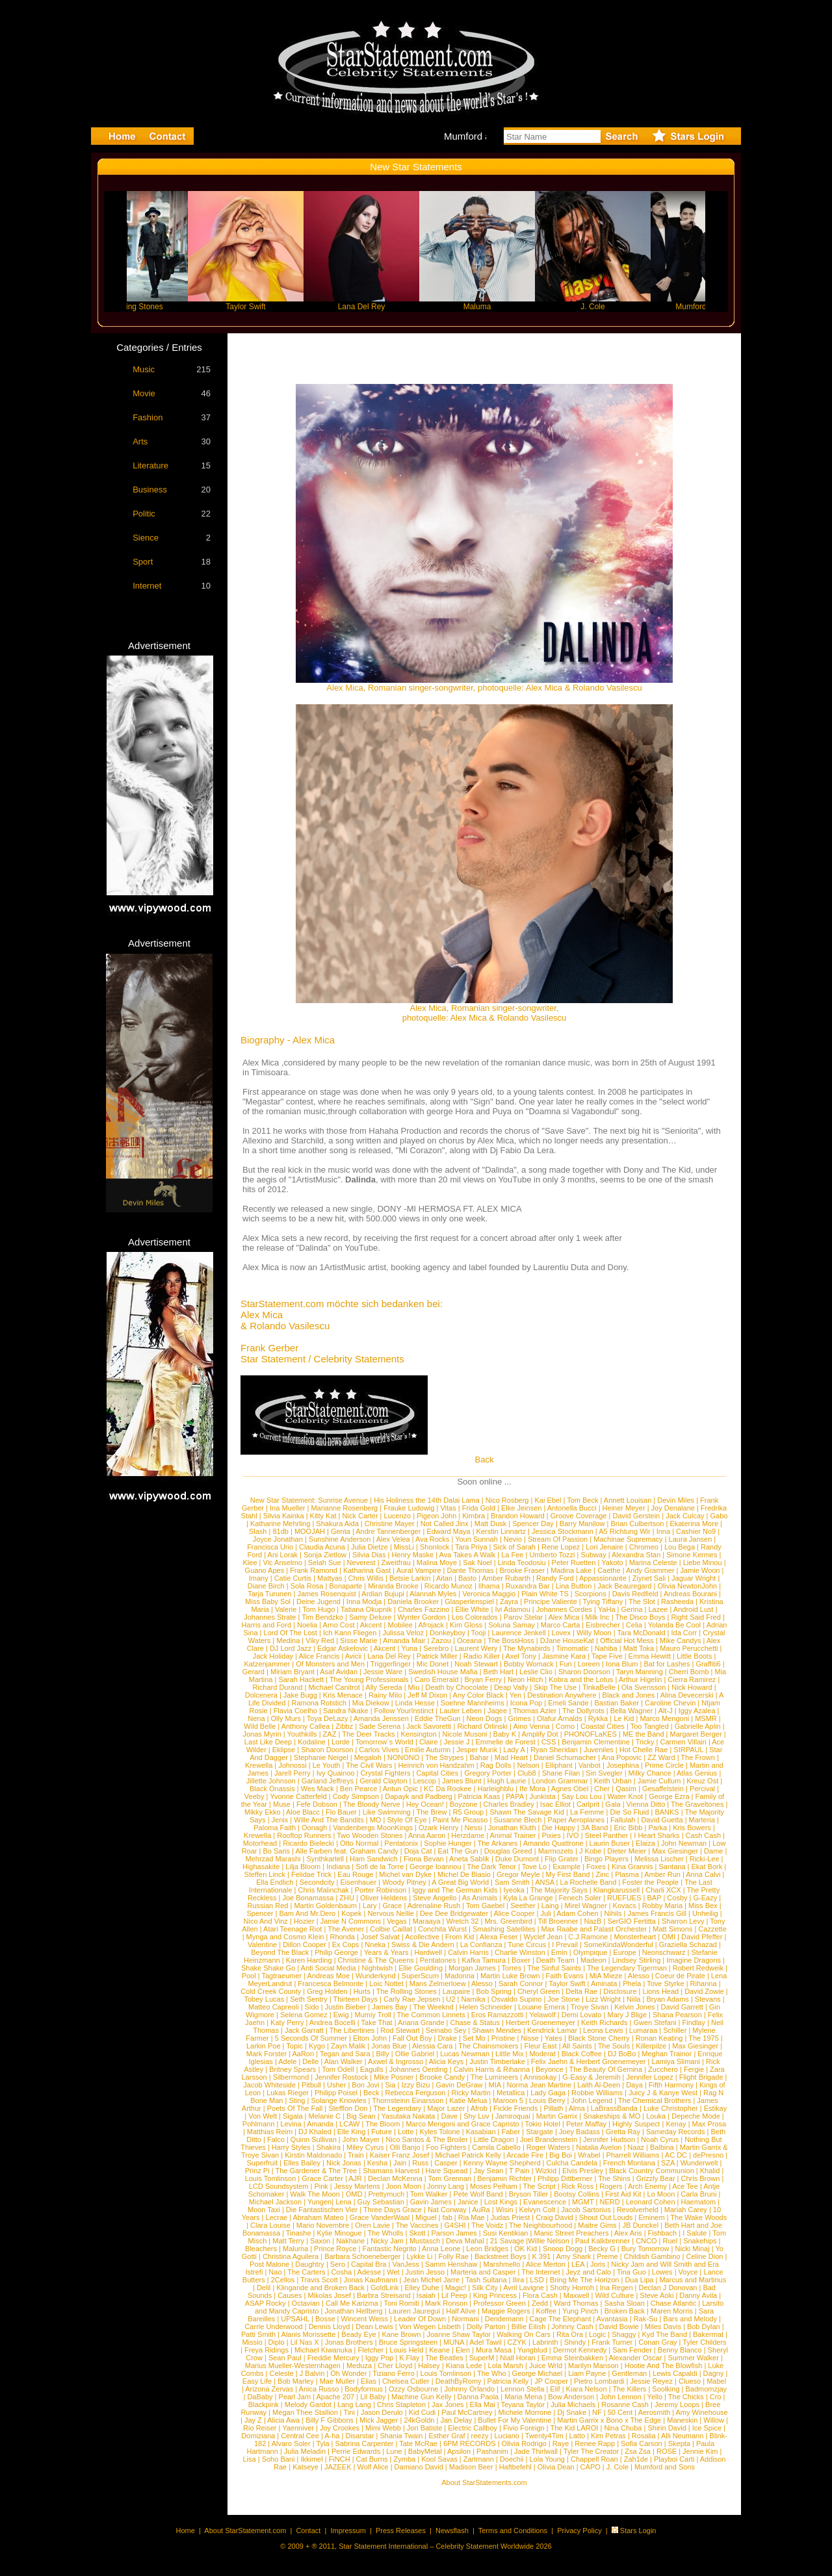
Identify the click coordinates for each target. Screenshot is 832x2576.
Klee (250, 1562)
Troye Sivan (589, 2007)
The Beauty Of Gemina (606, 2069)
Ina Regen (616, 2287)
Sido (312, 2007)
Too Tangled (649, 1726)
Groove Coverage (579, 1516)
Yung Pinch (580, 2311)
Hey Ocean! (425, 1804)
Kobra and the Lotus (581, 1679)
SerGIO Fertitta (631, 1921)
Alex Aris (628, 2233)
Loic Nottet (386, 1983)
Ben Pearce (358, 1788)
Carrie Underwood (273, 2326)
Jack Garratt (304, 2030)
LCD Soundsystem (279, 2186)
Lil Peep (454, 2295)
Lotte (405, 2132)
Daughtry (309, 2264)
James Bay (389, 2007)
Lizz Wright (603, 1999)
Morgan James (472, 1968)
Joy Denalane (673, 1508)
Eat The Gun (458, 1851)
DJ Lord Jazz (290, 1648)
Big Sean (361, 2116)
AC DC (676, 2155)
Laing (550, 1905)
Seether (523, 1905)
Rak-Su (646, 2319)
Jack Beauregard (624, 1586)
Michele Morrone (525, 2412)
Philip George (336, 1952)
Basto (467, 1578)
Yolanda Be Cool (674, 1625)
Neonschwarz (664, 1952)
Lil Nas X (305, 2342)
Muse (282, 1804)
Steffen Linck (264, 1874)
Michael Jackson (275, 2202)
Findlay (693, 2022)
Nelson (528, 1765)
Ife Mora (532, 1788)
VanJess (405, 2264)
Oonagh (314, 1827)
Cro (716, 2397)
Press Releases (401, 2530)
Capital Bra (368, 2264)
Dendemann (504, 2319)
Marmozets (555, 1851)
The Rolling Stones (406, 1991)
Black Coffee (582, 2054)
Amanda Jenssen (381, 1718)
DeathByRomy (459, 2381)
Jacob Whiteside (269, 2085)
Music (144, 369)
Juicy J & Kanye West (663, 2093)
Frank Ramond (313, 1570)
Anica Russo (319, 2389)
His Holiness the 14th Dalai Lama (427, 1500)
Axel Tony (520, 1656)
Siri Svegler (604, 1773)
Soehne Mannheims (472, 1703)
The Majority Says (559, 1890)
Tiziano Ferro (393, 2373)
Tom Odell (338, 2069)
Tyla (322, 2443)
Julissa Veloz (403, 1633)
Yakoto (612, 1562)
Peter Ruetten (574, 1562)
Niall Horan (517, 2358)
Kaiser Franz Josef (400, 2155)
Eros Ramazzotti (497, 2015)
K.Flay (409, 2358)
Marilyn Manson (593, 2365)
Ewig (341, 2015)
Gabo (719, 1516)
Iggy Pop (379, 2358)
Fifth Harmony (671, 2085)
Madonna (459, 1976)
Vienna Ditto (646, 1804)
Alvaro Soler (291, 2443)
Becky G (602, 2248)
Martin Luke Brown (510, 1976)
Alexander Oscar (635, 2358)
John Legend (591, 2100)
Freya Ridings (266, 2350)
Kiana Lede (464, 2365)
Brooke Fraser (522, 1570)
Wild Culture (614, 2295)
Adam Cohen (577, 1913)
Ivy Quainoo (336, 1773)
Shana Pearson (677, 2015)
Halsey (429, 2365)
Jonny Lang (445, 2186)
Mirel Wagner (586, 1905)
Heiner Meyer (624, 1508)
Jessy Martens (357, 2186)
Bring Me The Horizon (584, 2280)
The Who (491, 2373)
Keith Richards (604, 2022)
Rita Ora (569, 2334)
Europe (624, 1952)
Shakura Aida (337, 1523)
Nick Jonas (343, 2163)
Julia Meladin (305, 2451)
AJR (355, 2178)
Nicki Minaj (692, 2248)
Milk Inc (597, 1617)
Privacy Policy (579, 2530)
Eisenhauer (358, 1882)
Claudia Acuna (322, 1547)
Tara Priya (471, 1547)
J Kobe (590, 1851)
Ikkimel (311, 2459)
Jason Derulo (382, 2412)
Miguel (425, 2217)
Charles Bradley (509, 1804)
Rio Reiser (259, 2428)
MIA (495, 2085)
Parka (657, 1827)
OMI (668, 1937)
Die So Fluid (629, 1812)
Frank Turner (612, 2342)
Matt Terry (288, 2241)
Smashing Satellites (504, 1929)
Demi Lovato (582, 2015)
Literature (150, 465)
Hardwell (428, 1952)
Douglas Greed (508, 1851)
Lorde (341, 1742)
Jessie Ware (382, 1672)
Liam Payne (587, 2373)
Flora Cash (540, 2295)
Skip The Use (555, 1687)
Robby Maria (662, 1905)
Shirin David (666, 2428)
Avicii (353, 1656)
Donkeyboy (447, 1633)
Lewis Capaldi (675, 2373)
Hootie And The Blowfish (664, 2365)
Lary (369, 1905)
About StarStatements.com (483, 2482)
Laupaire (457, 1991)
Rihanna (703, 1983)
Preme (607, 2256)
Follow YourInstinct (404, 1711)
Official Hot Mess (627, 1640)
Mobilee (400, 1625)
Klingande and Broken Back (320, 2287)
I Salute (694, 2233)
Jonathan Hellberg (353, 2311)
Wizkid (546, 2170)
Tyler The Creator (591, 2451)
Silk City (485, 2287)
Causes (290, 2295)
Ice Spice (707, 2428)
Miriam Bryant (292, 1672)
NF (597, 2412)
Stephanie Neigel (321, 1757)
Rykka (598, 1718)
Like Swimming (387, 1812)
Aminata (604, 1983)
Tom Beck (582, 1500)
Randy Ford (554, 1578)
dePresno (708, 2155)
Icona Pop (526, 1703)
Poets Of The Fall (294, 2108)
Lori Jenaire (604, 1547)
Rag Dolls (496, 1765)
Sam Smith (512, 1882)
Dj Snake (571, 2412)
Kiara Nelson (586, 2389)
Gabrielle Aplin (698, 1726)
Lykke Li (420, 2256)
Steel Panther (607, 1835)
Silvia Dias (368, 1555)
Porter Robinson (381, 1890)
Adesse (370, 2272)
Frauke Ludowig (409, 1508)
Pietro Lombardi (599, 2381)
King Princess (495, 2295)
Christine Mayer (390, 1523)
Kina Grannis (632, 1866)
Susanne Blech (517, 1820)
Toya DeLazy (327, 1718)
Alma (577, 2108)
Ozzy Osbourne (413, 2389)
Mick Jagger (378, 2420)
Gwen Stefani (654, 2022)
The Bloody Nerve (371, 1804)
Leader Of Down (420, 2319)
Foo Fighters (446, 2147)
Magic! (455, 2287)
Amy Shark (574, 2256)
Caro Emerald (437, 1679)
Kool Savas (439, 2459)
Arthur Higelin (640, 1679)
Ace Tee (685, 2186)
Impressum (347, 2530)
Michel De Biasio (464, 1874)
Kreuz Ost (702, 1781)
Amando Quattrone (553, 1843)
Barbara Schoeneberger (362, 2256)
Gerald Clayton (383, 1781)
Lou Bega (679, 1547)
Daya (634, 2085)
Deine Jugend (318, 1601)
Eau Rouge (355, 1874)
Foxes (596, 1866)
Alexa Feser (499, 1937)
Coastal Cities (602, 1726)
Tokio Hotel (542, 2124)
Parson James (453, 2233)
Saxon (320, 2241)
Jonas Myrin (261, 1734)
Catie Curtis (292, 1578)
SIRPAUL (688, 1749)
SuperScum (420, 1976)
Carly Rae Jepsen (412, 1999)
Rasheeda (677, 1601)
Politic (144, 513)
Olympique (590, 1952)
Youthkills (302, 1734)
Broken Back (624, 2311)
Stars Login (638, 2530)
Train (356, 2155)
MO (376, 1820)
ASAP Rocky (265, 2303)
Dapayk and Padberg (418, 1796)
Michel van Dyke (405, 1874)
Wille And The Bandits (328, 1820)
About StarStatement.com (245, 2530)
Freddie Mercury (333, 2358)
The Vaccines (417, 2225)
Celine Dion (704, 2256)
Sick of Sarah (514, 1547)
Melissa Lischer (659, 1859)
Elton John (370, 2038)
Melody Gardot (308, 2404)
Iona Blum (622, 1664)
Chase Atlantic (673, 2303)
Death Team (555, 1960)
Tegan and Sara (345, 2054)
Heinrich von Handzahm (436, 1765)
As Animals (479, 1898)
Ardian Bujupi (382, 1594)
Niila (633, 1999)
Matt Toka (639, 1648)
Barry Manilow (582, 1523)
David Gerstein (636, 1516)
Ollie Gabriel (415, 2054)
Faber (511, 2132)
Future (381, 2132)
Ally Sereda (383, 1687)
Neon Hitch (525, 1679)
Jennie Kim (700, 2451)
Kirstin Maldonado (313, 2155)
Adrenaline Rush (434, 1905)
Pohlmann (258, 2124)
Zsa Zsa (638, 2451)
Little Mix (509, 2054)
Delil (263, 2287)
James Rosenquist (326, 1594)
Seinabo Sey (446, 2030)
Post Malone (269, 2264)
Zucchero (663, 2069)
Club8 (526, 1773)
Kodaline (312, 1742)
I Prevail (565, 1944)
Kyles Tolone (440, 2132)
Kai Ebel (547, 1500)
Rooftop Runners (304, 1835)
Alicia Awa (283, 2420)
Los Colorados (475, 1617)
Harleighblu (495, 1788)
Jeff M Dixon (427, 1695)
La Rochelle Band (588, 1882)
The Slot (642, 1601)
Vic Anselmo (282, 1562)
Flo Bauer (341, 1812)
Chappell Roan (594, 2459)
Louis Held (406, 2350)
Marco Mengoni (664, 1718)
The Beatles (444, 2358)
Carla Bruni (698, 2194)
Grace (392, 1905)
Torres (512, 1968)
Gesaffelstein (663, 1788)
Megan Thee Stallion (305, 2412)
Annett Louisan (627, 1500)
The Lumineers (494, 2077)
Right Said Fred (695, 1617)
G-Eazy (706, 1898)
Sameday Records (675, 2132)
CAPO (590, 2467)
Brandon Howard (518, 1516)
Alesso (638, 1976)
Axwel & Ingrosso (395, 2061)
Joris (597, 2264)
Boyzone (464, 1804)
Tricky (645, 1742)
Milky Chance (650, 1773)
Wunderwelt (699, 2163)
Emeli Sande (568, 1703)
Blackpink (263, 2404)
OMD (354, 2194)
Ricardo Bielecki (308, 1843)
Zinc (602, 1874)
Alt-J (665, 1711)
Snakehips (699, 2241)
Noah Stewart (476, 1664)
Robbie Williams (597, 2093)
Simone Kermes (691, 1555)
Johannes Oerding (418, 2069)
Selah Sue (324, 1562)
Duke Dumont (517, 1859)
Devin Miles (675, 1500)
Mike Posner (393, 2077)
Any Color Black (478, 1695)
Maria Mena (523, 2397)
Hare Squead (447, 2170)
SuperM (482, 2358)
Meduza (359, 2365)
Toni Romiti (401, 2303)
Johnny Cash (572, 2326)
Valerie (285, 1609)
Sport (143, 562)
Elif (555, 2389)
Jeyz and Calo (588, 2272)
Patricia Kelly (508, 2381)
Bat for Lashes (667, 1664)
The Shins (614, 2178)
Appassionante (603, 1578)
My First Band (568, 1874)
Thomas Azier (534, 1711)
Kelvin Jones (634, 2007)
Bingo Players (606, 1859)
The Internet (540, 2272)
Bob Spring (493, 1991)
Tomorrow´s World (384, 1742)
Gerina (631, 1609)
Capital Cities (437, 1773)
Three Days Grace (392, 2209)
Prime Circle (664, 1765)
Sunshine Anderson (339, 1539)
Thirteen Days (355, 1999)
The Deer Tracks (368, 1734)
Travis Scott (319, 2280)
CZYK (517, 2342)
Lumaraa (643, 2030)
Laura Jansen (690, 1539)
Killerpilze (651, 2046)
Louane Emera (541, 2007)
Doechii (512, 2459)
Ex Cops (345, 1944)
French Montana (629, 2163)
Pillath (553, 2108)
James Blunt (462, 1781)
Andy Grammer (650, 1570)
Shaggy (624, 2334)
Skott (417, 2233)
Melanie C (325, 2116)
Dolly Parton (486, 2326)
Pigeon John (436, 1516)
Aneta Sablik (469, 1859)
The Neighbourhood (540, 2225)
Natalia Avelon (598, 2147)
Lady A (514, 1749)
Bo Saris (276, 1851)
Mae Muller (337, 2381)
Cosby (677, 1898)
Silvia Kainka (283, 1516)
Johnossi (292, 1765)
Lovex (561, 1633)
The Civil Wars (369, 1765)
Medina (288, 1640)
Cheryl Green (538, 1991)
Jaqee (497, 1711)
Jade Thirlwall (536, 2451)
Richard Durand (277, 1687)
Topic (294, 2046)
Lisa (248, 2459)
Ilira (519, 2280)
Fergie (694, 2069)
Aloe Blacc (303, 1812)
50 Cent (620, 2412)
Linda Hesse (415, 1703)
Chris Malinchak (323, 1890)
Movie (144, 393)
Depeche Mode (695, 2116)
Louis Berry (547, 2100)
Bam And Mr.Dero (307, 1913)
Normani (465, 2319)
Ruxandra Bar (528, 1586)
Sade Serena (379, 1726)
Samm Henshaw (451, 2264)
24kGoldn (419, 2420)
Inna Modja (364, 1601)
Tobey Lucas (264, 1999)
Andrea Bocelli (332, 2022)
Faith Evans (565, 1976)
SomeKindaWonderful (618, 1944)
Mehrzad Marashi (273, 1859)
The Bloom (382, 2124)
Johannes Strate (270, 1617)
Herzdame (467, 1835)
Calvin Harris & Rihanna (492, 2069)
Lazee (658, 1609)
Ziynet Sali (649, 1578)
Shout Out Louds (606, 2217)
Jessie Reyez (651, 2381)
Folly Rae (453, 2256)
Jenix (280, 1820)
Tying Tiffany (603, 1601)
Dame (713, 1851)
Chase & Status (475, 2022)
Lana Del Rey (389, 1656)
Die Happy (558, 1827)
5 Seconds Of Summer (311, 2038)
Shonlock (434, 1547)
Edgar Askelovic (342, 1648)
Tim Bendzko (322, 1617)
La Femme (587, 1812)
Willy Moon (594, 1633)
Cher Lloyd (395, 2365)
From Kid (459, 1937)
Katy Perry (287, 2022)
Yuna (409, 1648)
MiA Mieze (606, 1976)
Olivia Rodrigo (524, 2443)
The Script (539, 2186)
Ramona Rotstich (318, 1703)
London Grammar (560, 1781)
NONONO (403, 1757)
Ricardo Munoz (448, 1586)
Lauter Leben (460, 1711)
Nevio (513, 1539)
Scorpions (590, 1594)
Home (185, 2530)
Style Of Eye (406, 1820)
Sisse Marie (358, 1640)
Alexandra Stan (636, 1555)
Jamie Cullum (659, 1781)
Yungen (319, 2202)
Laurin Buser (610, 1843)
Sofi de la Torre (380, 1866)
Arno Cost (339, 1625)
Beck (371, 2093)
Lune (394, 2451)
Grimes (519, 1718)
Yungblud (532, 2350)
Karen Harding (309, 1960)
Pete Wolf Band (477, 2194)
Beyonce (550, 2069)
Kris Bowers (692, 1827)
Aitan (444, 1578)
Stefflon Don (347, 2108)
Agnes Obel (569, 1788)
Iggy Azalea (697, 1711)
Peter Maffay (586, 2124)
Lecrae (277, 2217)
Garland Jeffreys (328, 1781)
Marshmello (502, 2264)
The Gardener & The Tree (316, 2170)
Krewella (258, 1765)
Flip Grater (561, 1859)
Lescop (424, 1781)
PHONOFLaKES (590, 1734)
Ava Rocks (432, 1539)
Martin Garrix (557, 2116)
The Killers (629, 2389)
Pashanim (492, 2451)
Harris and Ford (266, 1625)
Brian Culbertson (637, 1523)
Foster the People (650, 1882)
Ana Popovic (621, 1757)
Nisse (530, 2038)
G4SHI (455, 2225)
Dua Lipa (639, 2280)
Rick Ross (578, 2186)
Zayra (509, 1601)
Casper (445, 2163)
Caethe (608, 1570)
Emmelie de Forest (505, 1742)
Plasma (627, 1874)
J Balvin (312, 2373)
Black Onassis (272, 1788)
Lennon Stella (522, 2389)
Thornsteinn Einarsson (407, 2100)
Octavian (306, 2303)
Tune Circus (527, 1944)
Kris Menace (343, 1695)
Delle (310, 2061)
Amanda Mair (404, 1640)
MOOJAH (309, 1531)
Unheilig (705, 1913)
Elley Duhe (421, 2287)
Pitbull (311, 2085)
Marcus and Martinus (692, 2280)
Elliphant (559, 1765)
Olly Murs (286, 1718)
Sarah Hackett (301, 1679)
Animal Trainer (512, 1835)
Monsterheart (635, 1937)
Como (565, 1726)
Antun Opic (400, 1788)
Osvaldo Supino (516, 1999)
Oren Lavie (372, 2225)
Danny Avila (698, 2295)
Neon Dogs (484, 1718)
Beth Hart (499, 1672)
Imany (258, 1578)
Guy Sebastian (381, 2202)
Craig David (554, 2217)
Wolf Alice (373, 2467)
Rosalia (644, 2436)
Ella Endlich (274, 1882)
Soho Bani (278, 2459)
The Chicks (686, 2397)
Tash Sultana (486, 2280)
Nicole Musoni (464, 1734)
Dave (449, 2116)
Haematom (698, 2202)
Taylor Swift (567, 1983)
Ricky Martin (471, 2093)
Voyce (688, 2272)
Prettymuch (386, 2194)
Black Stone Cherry (599, 2038)
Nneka (375, 1944)
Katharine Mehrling (280, 1523)
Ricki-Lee (705, 1859)
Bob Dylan (703, 2326)
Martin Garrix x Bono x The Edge (609, 2420)
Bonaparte (345, 1586)
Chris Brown (700, 2178)
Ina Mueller (287, 1508)
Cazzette (712, 1929)
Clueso (690, 2381)
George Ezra (669, 1796)
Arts (140, 441)
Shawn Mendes (496, 2030)
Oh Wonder (348, 2373)
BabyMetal (425, 2451)
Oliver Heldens (383, 1898)
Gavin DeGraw (459, 2085)
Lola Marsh (505, 2365)
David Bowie (619, 2326)
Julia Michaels (573, 2404)
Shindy (575, 2342)
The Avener (346, 1929)
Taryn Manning (639, 1672)
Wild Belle (260, 1726)
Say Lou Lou (582, 1796)
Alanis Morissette (308, 2334)
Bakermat (708, 2334)
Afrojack (431, 1625)
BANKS (667, 1812)
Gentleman (629, 2373)
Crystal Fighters (385, 1773)
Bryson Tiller (529, 2194)
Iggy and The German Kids (454, 1890)
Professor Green (499, 2303)
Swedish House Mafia (442, 1672)
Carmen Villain (683, 1742)
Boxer (521, 1960)
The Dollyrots (583, 1711)
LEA (577, 2264)
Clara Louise (270, 2225)
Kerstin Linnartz (501, 1531)
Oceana (469, 1640)
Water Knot (626, 1796)
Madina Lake (571, 1570)
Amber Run (662, 1874)
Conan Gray (657, 2342)
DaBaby (259, 2397)
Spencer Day (533, 1523)
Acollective (422, 1937)
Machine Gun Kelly (421, 2397)
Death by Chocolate (456, 1687)
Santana (672, 1866)
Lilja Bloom (302, 1866)
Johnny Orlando (469, 2389)
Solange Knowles (338, 2100)
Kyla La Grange (527, 1898)
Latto (577, 2436)
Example (566, 1866)
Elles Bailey (301, 2163)
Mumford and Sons (664, 2467)
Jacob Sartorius (585, 2209)
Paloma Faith (275, 1827)
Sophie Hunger (447, 1843)
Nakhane (350, 2241)
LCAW (349, 2124)
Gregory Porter (488, 1773)
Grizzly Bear (655, 2178)
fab (447, 2217)
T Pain (519, 2170)
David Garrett (681, 2007)
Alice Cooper (513, 1913)
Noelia (307, 1625)
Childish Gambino (652, 2256)
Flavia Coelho (295, 1711)
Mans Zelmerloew (438, 1983)
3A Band (594, 1827)
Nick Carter (360, 1516)
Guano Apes (265, 1570)
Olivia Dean (556, 2467)
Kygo (317, 2046)
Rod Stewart (400, 2030)
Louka (656, 2116)
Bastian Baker (617, 1703)
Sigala (293, 2116)
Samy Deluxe (370, 1617)
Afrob (479, 2108)
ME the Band (643, 1734)
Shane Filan (561, 1773)
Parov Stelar (523, 1617)
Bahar (478, 1757)
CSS (548, 1742)
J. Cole (617, 2467)
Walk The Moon (314, 2194)
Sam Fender (632, 2350)
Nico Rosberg (507, 1500)
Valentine (262, 1944)
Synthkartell (325, 1859)
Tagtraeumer (281, 1976)
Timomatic (572, 1648)
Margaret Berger (696, 1734)
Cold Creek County (270, 1991)
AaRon (303, 2054)
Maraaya (427, 1921)
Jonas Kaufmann (371, 2280)
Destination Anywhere (561, 1695)
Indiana (338, 1866)
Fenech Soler (580, 1898)
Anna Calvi (703, 1874)
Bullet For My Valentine (514, 2420)
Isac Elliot (555, 1804)
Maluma (295, 2248)
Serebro (435, 1648)
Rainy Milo (385, 1695)
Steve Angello (434, 1898)
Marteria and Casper (482, 2272)
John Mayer (361, 2139)
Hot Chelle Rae (643, 1749)
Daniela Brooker (413, 1601)
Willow (713, 2420)
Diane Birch (266, 1586)
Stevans (708, 1999)
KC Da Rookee (447, 1788)
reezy (480, 2436)
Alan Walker (343, 2061)
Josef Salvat (380, 1937)
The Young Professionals (369, 1679)
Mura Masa (494, 2350)
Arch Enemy (647, 2186)
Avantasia (612, 2319)
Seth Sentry (308, 1999)
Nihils (613, 1913)
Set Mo (474, 2038)
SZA (668, 2163)
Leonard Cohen (650, 2202)
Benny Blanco (680, 2350)
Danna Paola (478, 2397)
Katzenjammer (267, 1664)
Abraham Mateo (318, 2217)
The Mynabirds (527, 1648)
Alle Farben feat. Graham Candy (346, 1851)
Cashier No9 (696, 1531)
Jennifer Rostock (341, 2077)
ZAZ (330, 1734)
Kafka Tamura (484, 1960)
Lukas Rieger (287, 2093)
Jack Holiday (273, 1656)
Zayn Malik (348, 2046)
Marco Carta (560, 1625)
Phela (632, 1983)
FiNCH (339, 2459)
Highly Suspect (636, 2124)
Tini (349, 2412)
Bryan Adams (667, 1999)
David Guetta (661, 1820)
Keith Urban (613, 1781)
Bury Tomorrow (645, 2248)
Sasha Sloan (624, 2303)
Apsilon (459, 2451)
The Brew (431, 1812)
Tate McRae (418, 2443)
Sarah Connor (521, 1983)
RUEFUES (624, 1898)
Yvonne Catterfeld (298, 1796)
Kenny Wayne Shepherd (502, 2163)
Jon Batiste (424, 2428)
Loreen (589, 1664)
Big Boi (560, 2155)
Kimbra (473, 1516)
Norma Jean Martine (538, 2085)
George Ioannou (436, 1866)
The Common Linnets (431, 2015)
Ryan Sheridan (554, 1749)
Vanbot (589, 1765)
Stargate (539, 2132)
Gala (612, 1804)
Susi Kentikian (505, 2233)
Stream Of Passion (558, 1539)
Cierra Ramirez (692, 1679)
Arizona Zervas (269, 2389)
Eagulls (372, 2069)
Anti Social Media (328, 1968)
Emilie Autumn (427, 1749)
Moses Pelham (493, 2186)
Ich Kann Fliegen (350, 1633)
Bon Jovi (365, 2085)
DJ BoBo (622, 2054)
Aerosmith (654, 2412)
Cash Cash (703, 1835)
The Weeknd (433, 2007)
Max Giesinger (675, 1851)
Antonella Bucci (572, 1508)
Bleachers (261, 2248)
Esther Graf (446, 2436)
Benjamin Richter (504, 2178)
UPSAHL (295, 2319)
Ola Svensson (643, 1687)
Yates (553, 2038)
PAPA (514, 1796)
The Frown (698, 1757)
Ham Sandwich (374, 1859)
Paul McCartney (466, 2412)
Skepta (679, 2443)
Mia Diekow (370, 1703)
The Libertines (352, 2030)
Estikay (715, 2108)
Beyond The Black (280, 1952)
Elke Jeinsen (521, 1508)
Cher (602, 1788)
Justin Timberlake (497, 2061)
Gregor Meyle (518, 1874)
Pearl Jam (295, 2397)
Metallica (511, 2093)
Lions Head (661, 1991)
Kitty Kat (323, 1516)
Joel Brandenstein (548, 2139)
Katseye (305, 2467)
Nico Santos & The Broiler (426, 2139)
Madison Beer (471, 2467)
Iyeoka (513, 1890)
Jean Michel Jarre (431, 2280)
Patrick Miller (437, 1656)
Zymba (405, 2459)
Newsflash (452, 2530)
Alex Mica (564, 1617)
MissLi (404, 1547)
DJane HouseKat (567, 1640)
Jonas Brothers (349, 2342)
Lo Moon (661, 2194)
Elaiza (645, 1843)
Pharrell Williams (633, 2155)
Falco (276, 2139)
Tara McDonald (642, 1633)
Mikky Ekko (262, 1812)
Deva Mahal (465, 2241)
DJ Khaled (315, 2132)
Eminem (651, 2217)
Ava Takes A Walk (467, 1555)
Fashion (147, 417)
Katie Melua (468, 2100)
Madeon (593, 1960)
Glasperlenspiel (469, 1601)
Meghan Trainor (667, 2054)
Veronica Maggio (488, 1594)
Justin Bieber (346, 2007)
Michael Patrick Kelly (467, 2155)
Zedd (540, 2303)
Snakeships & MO (611, 2116)
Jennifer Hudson (609, 2139)
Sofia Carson (641, 2443)
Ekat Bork (707, 1866)
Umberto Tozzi (552, 1555)
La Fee (512, 1555)
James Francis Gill (656, 1913)
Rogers (610, 2186)
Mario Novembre (322, 2225)
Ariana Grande (421, 2022)
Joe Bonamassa (307, 1898)
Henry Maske (412, 1555)
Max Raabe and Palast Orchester (594, 1929)
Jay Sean (488, 2170)
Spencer (259, 1913)
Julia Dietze (369, 1547)
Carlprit (588, 1804)
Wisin (505, 2209)
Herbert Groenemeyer (540, 2022)
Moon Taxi (264, 2209)
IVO (573, 1835)
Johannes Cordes (564, 1609)
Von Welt (262, 2116)
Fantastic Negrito (390, 2248)
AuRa (481, 2209)
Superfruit (262, 2163)
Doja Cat (418, 1851)
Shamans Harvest (391, 2170)
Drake (447, 2038)
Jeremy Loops (677, 2404)
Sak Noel (477, 1562)
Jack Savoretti (428, 1726)
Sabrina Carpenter (364, 2443)
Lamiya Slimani (675, 2061)
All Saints (577, 2046)
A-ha (331, 2436)
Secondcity (317, 1882)
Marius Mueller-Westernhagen (293, 2365)
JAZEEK (338, 2467)
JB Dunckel (641, 2225)
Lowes (662, 2272)
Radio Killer (481, 1656)
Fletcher (371, 2350)
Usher (336, 2085)
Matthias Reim (269, 2132)
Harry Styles (291, 2147)
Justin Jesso (425, 2272)
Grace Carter (322, 2178)
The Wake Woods (698, 2217)
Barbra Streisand (384, 2295)
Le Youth (327, 1765)
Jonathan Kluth (512, 1827)
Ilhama (489, 1586)
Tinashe (298, 2233)
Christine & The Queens (376, 1960)
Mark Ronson (446, 2303)
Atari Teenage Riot (292, 1929)
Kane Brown (401, 2334)
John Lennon (621, 2397)
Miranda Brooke (393, 1586)
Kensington (418, 1734)
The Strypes (444, 1757)
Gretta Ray (623, 2132)
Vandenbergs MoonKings (373, 1827)
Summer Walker (693, 2358)
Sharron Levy (683, 1921)
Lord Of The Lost (290, 1633)
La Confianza (481, 1944)
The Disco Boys (640, 1617)
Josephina (622, 1765)
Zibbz (344, 1726)
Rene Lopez (560, 1547)
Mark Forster (266, 2054)
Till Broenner (558, 1921)
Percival (702, 1788)
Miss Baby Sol (268, 1601)
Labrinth (545, 2342)
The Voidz (487, 2225)
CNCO (646, 2241)
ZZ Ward (661, 1757)
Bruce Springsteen (408, 2342)
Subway (593, 1555)
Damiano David (419, 2467)
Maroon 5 (508, 2100)
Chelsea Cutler (406, 2381)
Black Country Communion (651, 2170)
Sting (297, 2100)
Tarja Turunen (269, 1594)
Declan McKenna (395, 2178)
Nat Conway (447, 2209)
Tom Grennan (450, 2178)
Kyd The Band (665, 2334)
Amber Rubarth (506, 1578)
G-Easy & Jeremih (591, 2077)
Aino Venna (531, 1726)
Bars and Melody (690, 2319)
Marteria (702, 1820)
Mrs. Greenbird (508, 1921)
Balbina (662, 2147)
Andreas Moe (328, 1976)
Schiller (674, 2030)
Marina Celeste (653, 1562)
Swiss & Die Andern (422, 1944)
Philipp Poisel (336, 2093)
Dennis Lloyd (329, 2326)
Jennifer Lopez (650, 2077)
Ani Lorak (283, 1555)
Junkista (542, 1796)
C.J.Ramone (588, 1937)
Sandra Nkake (346, 1711)
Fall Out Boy (412, 2038)
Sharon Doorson (584, 1672)
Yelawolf (542, 2015)
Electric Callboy (472, 2428)
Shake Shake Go (268, 1968)
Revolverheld (637, 2209)
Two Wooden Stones (369, 1835)
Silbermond (291, 2077)
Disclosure (619, 1991)
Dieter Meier (626, 1851)
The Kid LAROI (574, 2428)
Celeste (282, 2373)
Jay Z (253, 2420)
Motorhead (260, 1843)
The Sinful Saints (554, 1968)
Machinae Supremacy (627, 1539)
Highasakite (261, 1866)
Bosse (325, 2319)
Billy (382, 2054)
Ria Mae (471, 2217)
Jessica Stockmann (562, 1531)
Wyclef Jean (543, 1937)
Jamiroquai (512, 2116)
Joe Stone (563, 1999)
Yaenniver (298, 2428)
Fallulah (623, 1820)
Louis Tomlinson (270, 2178)
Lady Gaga (548, 2093)
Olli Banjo (404, 2147)
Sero (337, 2264)
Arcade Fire (524, 2155)
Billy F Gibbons (330, 2420)
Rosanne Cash (625, 2404)
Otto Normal (359, 1843)
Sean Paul (285, 2358)
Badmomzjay (706, 2389)
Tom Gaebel (485, 1905)
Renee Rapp (595, 2443)
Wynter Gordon (421, 1617)
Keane (439, 2350)
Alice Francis (318, 1656)
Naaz (635, 2147)
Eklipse (283, 1749)
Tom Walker (429, 2194)
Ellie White (472, 1609)
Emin (559, 1952)
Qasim (626, 1788)
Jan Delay (456, 2420)
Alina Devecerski (687, 1695)
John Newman (684, 1843)
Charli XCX (663, 1890)
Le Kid (624, 1718)
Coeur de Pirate (680, 1976)
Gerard (253, 1672)
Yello (654, 2397)
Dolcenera (261, 1695)
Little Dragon (494, 2139)
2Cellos (283, 2280)
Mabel (716, 2381)
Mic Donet (433, 1664)
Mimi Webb (383, 2428)
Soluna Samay (511, 1625)
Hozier (304, 1921)
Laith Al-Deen (598, 2085)
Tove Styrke (665, 1983)
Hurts (362, 1991)
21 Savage (507, 2241)
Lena (343, 2202)
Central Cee (300, 2436)
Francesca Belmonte (330, 1983)
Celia (634, 1625)
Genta (340, 1531)
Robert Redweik (698, 1968)
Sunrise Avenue (343, 1500)
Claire (428, 1742)
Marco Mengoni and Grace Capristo (462, 2124)
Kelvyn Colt (537, 2209)
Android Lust (693, 1609)
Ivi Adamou (512, 1609)
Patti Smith (258, 2334)
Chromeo (643, 1547)
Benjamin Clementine (596, 1742)
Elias (368, 2381)
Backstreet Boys (501, 2256)
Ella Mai (482, 2404)
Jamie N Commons (351, 1921)
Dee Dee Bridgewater (454, 1913)
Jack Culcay (685, 1516)
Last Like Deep (268, 1742)
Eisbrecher (603, 1625)
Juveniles (599, 1749)
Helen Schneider (486, 2007)
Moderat (542, 2054)
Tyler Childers (704, 2342)
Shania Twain (401, 2436)
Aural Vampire (418, 1570)
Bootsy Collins (576, 2194)
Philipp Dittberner (565, 2178)
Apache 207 (335, 2397)
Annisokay (540, 2077)
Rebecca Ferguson (415, 2093)
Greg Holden (327, 1991)
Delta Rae (581, 1991)
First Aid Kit (623, 2194)
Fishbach (662, 2233)
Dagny (713, 2373)
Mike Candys (680, 1640)
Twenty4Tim (544, 2436)
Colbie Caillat (391, 1929)
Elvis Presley (582, 2170)
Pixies (550, 1835)
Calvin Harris (468, 1952)
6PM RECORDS (469, 2443)
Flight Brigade (701, 2077)
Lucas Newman (464, 2054)
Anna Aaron (427, 1835)
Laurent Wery (475, 1648)
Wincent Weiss (365, 2319)
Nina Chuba (623, 2428)
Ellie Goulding (420, 1968)
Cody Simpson (356, 1796)
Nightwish (377, 1968)
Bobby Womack (529, 1664)
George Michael (537, 2373)
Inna (663, 1531)
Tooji (478, 1633)
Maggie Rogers (506, 2311)
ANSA (544, 1882)
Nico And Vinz (266, 1921)
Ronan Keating (659, 2038)
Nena (256, 1718)
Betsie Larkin (410, 1578)
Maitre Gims (597, 2225)
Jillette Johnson (271, 1781)
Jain (399, 2163)
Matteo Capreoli (273, 2007)
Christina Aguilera (290, 2256)
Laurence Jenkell (518, 1633)
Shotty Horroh (572, 2287)
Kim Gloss (466, 1625)
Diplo (276, 2342)
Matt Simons (672, 1929)
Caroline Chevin (670, 1703)
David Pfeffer (701, 1937)
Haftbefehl (515, 2467)
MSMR (706, 1718)
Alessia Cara (432, 2046)
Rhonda (342, 1937)
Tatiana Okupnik (366, 1609)
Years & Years (386, 1952)
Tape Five (607, 1656)
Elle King (351, 2132)
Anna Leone (441, 2248)
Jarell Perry (292, 1773)
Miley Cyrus (365, 2147)
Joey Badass (579, 2132)
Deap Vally (511, 1687)
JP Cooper (551, 2381)
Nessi (474, 1827)
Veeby (254, 1796)
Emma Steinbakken (572, 2358)
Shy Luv (476, 2116)
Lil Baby (372, 2397)
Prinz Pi (257, 2170)
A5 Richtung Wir (624, 1531)
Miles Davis (663, 2326)
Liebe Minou (702, 1562)
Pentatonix (401, 1843)
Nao (274, 2272)
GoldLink (384, 2287)
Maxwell (577, 2295)
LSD (536, 2280)
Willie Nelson (548, 2241)
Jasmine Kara (564, 1656)
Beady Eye (358, 2334)
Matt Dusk (490, 1523)
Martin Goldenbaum (325, 1905)
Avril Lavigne (523, 2287)
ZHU (346, 1898)
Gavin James (431, 2202)
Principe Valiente (550, 1601)
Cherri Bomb (689, 1672)
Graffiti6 (708, 1664)
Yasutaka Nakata (409, 2116)
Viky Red (320, 1640)
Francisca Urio (270, 1547)
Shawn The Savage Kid (526, 1812)
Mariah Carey (685, 2209)
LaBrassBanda (614, 2108)
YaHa (607, 1609)
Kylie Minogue (339, 2233)
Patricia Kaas (479, 1796)
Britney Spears (292, 2069)
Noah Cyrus (660, 2139)
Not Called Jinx (445, 1523)
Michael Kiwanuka (323, 2350)
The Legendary (397, 2108)
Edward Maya (448, 1531)
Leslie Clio (535, 1672)
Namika (473, 1999)
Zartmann (478, 2459)
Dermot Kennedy (580, 2350)
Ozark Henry (439, 1827)
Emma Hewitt (650, 1656)
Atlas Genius (697, 1773)
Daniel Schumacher (565, 1757)
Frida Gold (478, 1508)
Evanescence (544, 2202)
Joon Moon (403, 2186)
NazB (593, 1921)
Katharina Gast (367, 1570)
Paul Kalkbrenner (602, 2241)
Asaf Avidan (339, 1672)
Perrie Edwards (356, 2451)
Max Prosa (709, 2124)
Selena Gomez (304, 2015)
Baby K (504, 1734)
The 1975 (703, 2038)
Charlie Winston (520, 1952)
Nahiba (606, 1648)
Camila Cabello (496, 2147)
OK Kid (525, 2248)
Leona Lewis (603, 2030)
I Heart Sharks (656, 1835)
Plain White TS (545, 1594)
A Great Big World (460, 1882)
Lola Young (547, 2459)
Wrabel (589, 2155)
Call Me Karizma (352, 2303)
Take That (377, 2022)
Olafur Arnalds (559, 1718)
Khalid (710, 2170)
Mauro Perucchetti (689, 1648)
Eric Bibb (628, 1827)
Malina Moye (437, 1562)
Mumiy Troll (373, 2015)
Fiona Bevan (424, 1859)
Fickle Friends (515, 2108)
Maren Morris (672, 2311)
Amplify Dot (539, 1734)
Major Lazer (446, 2108)
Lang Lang (354, 2404)
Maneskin (682, 2420)
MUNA (453, 2342)
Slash (258, 1531)
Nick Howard (691, 1687)
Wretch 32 (463, 1921)
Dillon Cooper (304, 1944)
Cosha (341, 2272)
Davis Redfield (635, 1594)
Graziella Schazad (688, 1944)
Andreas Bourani (690, 1594)
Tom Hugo (318, 1609)
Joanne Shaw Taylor (458, 2334)
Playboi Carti (674, 2459)
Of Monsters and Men (330, 1664)
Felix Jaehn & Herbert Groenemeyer (588, 2061)
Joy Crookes (339, 2428)
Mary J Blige (627, 2015)
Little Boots (694, 1656)
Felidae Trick (311, 1874)
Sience (146, 537)
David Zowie (704, 1991)
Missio (252, 2342)
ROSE (666, 2451)
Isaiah (426, 2295)
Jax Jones (448, 2404)
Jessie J (457, 1742)
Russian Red (267, 1905)
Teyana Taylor (522, 2404)
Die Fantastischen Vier (322, 2209)
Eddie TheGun (438, 1718)
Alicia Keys (445, 2061)
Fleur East (540, 2046)
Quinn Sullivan (314, 2139)
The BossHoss (511, 1640)
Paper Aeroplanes (575, 1820)
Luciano (506, 2436)
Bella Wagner (631, 1711)
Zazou (441, 1640)
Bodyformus (363, 2389)
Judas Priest (510, 2217)
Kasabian (481, 2132)
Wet (393, 2272)
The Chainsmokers (488, 2046)
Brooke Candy (442, 2077)
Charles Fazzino (423, 1609)
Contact (308, 2530)
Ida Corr (684, 1633)
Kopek (351, 1913)
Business (150, 489)
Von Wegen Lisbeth (430, 2326)
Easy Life (257, 2381)
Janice (468, 2202)
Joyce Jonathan (278, 1539)
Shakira (329, 2147)
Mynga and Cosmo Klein (285, 1937)
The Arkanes (497, 1843)
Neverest (361, 1562)
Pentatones (438, 1960)
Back (484, 1459)
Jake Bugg (300, 1695)
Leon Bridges (487, 2248)
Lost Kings (500, 2202)
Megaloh (368, 1757)
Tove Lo (534, 1866)
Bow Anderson (571, 2397)
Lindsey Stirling (636, 1960)
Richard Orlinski (482, 1726)
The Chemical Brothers (655, 2100)
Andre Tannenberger (388, 1531)
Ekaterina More (694, 1523)
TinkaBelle (599, 1687)
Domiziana (258, 2436)
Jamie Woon (700, 1570)
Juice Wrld (545, 2365)
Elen (463, 2350)
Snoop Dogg (562, 2248)
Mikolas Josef (329, 2295)
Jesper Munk (476, 1749)
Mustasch (425, 2241)
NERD (610, 2202)
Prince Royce (335, 2248)
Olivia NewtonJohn (687, 1586)
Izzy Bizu (415, 2085)
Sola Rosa (307, 1586)
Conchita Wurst (442, 1929)
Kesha (377, 2163)
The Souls (614, 2046)
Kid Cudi (422, 2412)
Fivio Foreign (524, 2428)
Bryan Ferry (482, 1679)
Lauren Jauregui (415, 2311)
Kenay (676, 2124)
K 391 (541, 2256)
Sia (390, 2085)
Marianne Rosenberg (344, 1508)
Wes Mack (317, 1788)
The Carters (306, 2272)
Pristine (503, 2038)
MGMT (582, 2202)
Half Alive (461, 2311)
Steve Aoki (656, 2295)
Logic (597, 2334)
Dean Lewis (374, 2326)
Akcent (371, 1625)
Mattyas (330, 1578)
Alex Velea (393, 1539)
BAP (654, 1898)
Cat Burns (372, 2459)
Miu (414, 1687)
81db (280, 1531)
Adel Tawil (485, 2342)
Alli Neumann (682, 2436)
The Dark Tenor (491, 1866)
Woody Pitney (404, 1882)
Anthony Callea (305, 1726)
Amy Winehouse (702, 2412)
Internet (147, 586)
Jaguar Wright (693, 1578)
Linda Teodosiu (522, 1562)
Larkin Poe (263, 2046)
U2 (450, 1999)
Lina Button (574, 1586)
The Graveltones (697, 1804)
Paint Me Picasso (460, 1820)
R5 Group (468, 1812)
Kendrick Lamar (552, 2030)
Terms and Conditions (512, 2530)
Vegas (397, 1921)
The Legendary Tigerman (627, 1968)
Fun (566, 1664)
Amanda (320, 2124)
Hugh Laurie (507, 1781)
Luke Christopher (671, 2108)
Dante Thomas (470, 1570)
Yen (516, 1695)
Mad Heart (511, 1757)
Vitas (448, 1508)
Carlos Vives (379, 1749)
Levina (290, 2124)
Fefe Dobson (316, 1804)
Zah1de (636, 2459)
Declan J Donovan (668, 2287)
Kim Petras (608, 2436)
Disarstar (359, 2436)
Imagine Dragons (693, 1960)
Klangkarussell (616, 1890)
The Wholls (385, 2233)
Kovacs (624, 1905)
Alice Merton (546, 2264)
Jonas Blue (388, 2046)
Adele (287, 2061)
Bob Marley (296, 2381)
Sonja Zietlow (325, 1555)
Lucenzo (397, 1516)
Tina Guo (631, 2272)
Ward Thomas (576, 2303)
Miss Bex (703, 1905)
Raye (560, 2443)
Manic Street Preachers (571, 2233)
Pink (321, 2186)
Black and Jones (629, 1695)
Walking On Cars (524, 2334)
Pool (249, 1976)
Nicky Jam (387, 2241)
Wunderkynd (376, 1976)
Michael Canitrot (333, 1687)
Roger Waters (548, 2147)
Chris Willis (366, 1578)
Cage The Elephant (561, 2319)
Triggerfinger (390, 1664)
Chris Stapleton (401, 2404)
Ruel (670, 2241)
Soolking (665, 2389)
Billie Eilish (529, 2326)
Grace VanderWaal (380, 2217)
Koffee (546, 2311)
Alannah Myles (433, 1594)
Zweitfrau (396, 1562)
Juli (545, 1913)
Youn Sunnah (476, 1539)
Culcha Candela (572, 2163)
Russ (420, 2163)
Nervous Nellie (390, 1913)
